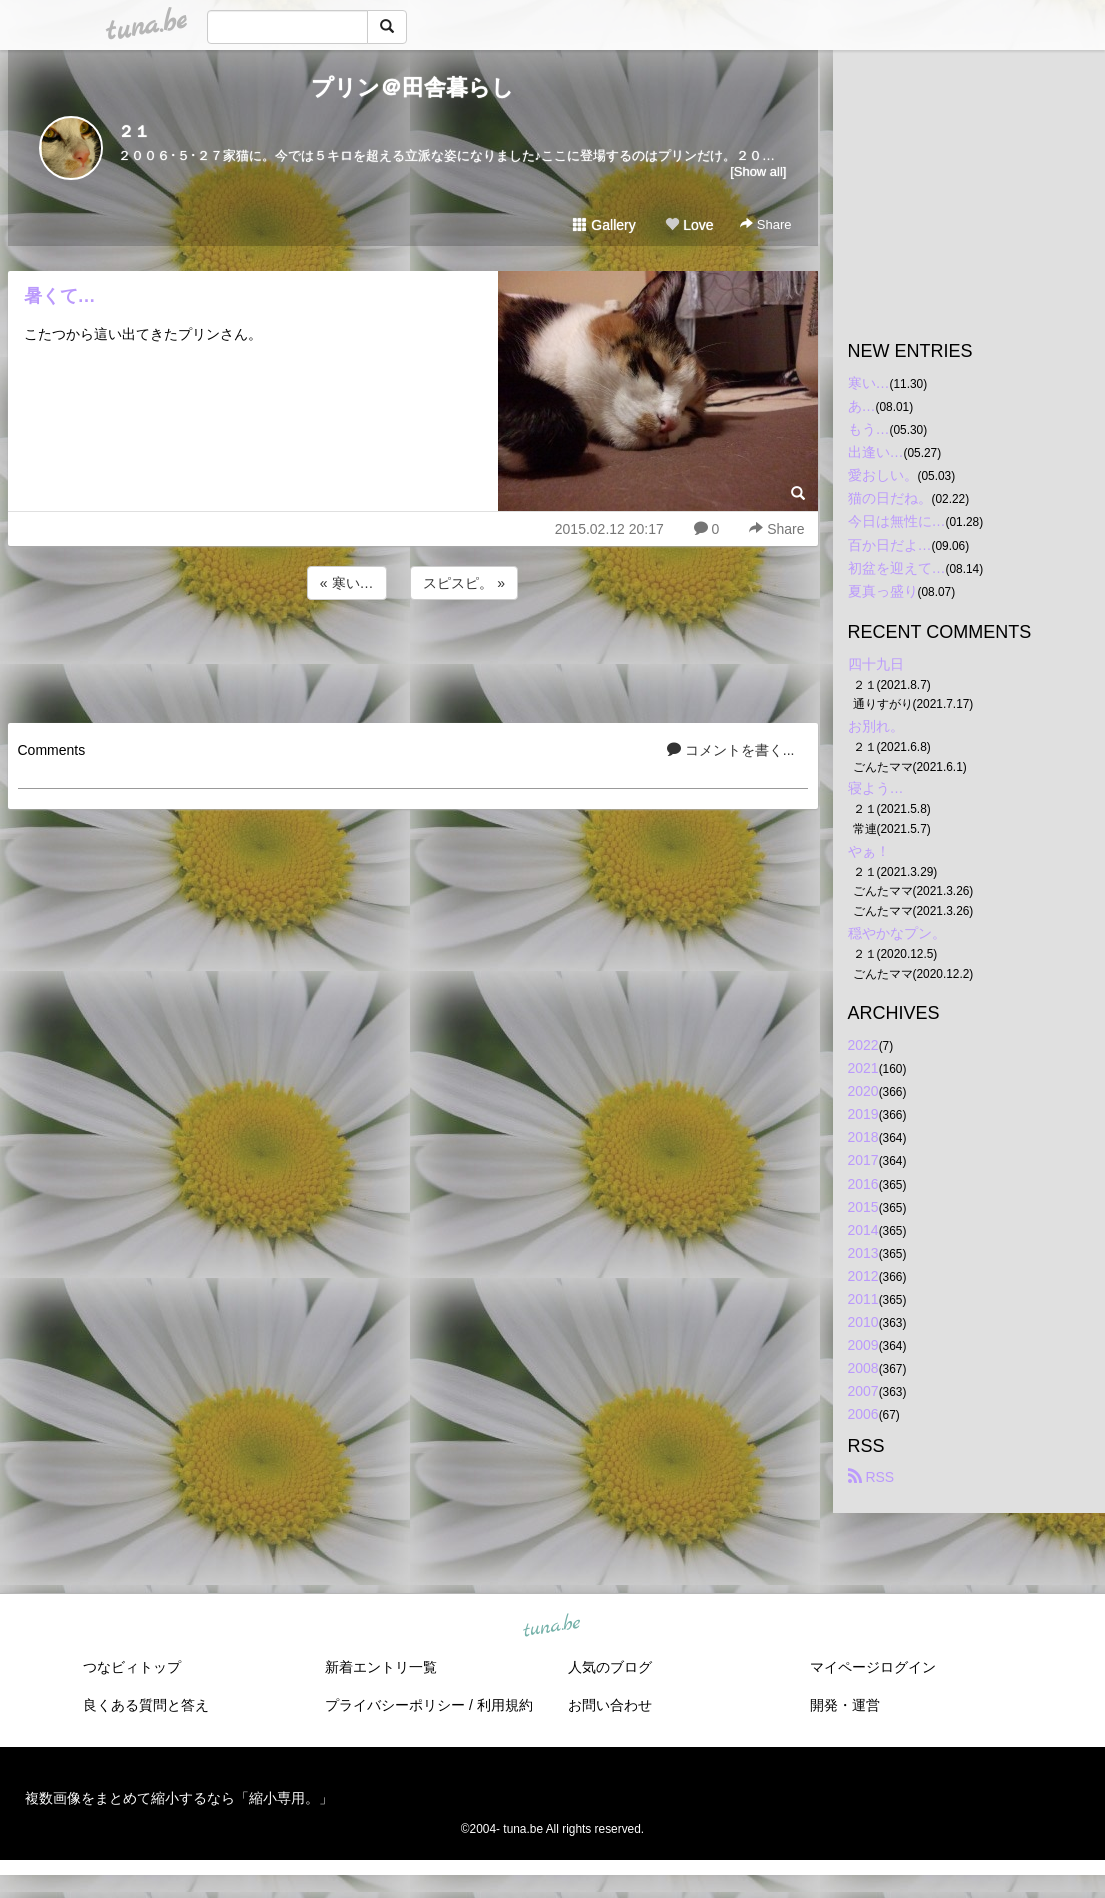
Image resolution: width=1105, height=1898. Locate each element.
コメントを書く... (731, 750)
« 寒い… (347, 583)
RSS (871, 1477)
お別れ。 (876, 726)
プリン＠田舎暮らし (412, 87)
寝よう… (876, 788)
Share (765, 224)
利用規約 (505, 1705)
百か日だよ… (890, 545)
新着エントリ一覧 (381, 1667)
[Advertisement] (413, 658)
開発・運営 (845, 1705)
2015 (863, 1207)
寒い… (869, 383)
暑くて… (60, 296)
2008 (863, 1368)
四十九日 (876, 664)
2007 (863, 1391)
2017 (863, 1160)
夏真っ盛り (883, 591)
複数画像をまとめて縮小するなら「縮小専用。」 (179, 1798)
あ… (862, 406)
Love (689, 225)
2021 (863, 1068)
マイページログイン (873, 1667)
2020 (863, 1091)
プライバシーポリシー (395, 1705)
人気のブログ (610, 1667)
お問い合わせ (610, 1705)
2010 (863, 1322)
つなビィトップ (132, 1667)
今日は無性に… (897, 521)
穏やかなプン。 (897, 933)
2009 (863, 1345)
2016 (863, 1184)
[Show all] (758, 171)
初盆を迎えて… (897, 568)
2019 (863, 1114)
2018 (863, 1137)
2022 (863, 1045)
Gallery (604, 225)
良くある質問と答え (146, 1705)
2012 (863, 1276)
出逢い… (876, 452)
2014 (863, 1230)
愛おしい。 (883, 475)
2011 (863, 1299)
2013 (863, 1253)
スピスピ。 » (464, 583)
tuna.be (552, 1626)
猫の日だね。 (890, 498)
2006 (863, 1414)
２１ (134, 131)
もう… (869, 429)
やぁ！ (869, 851)
